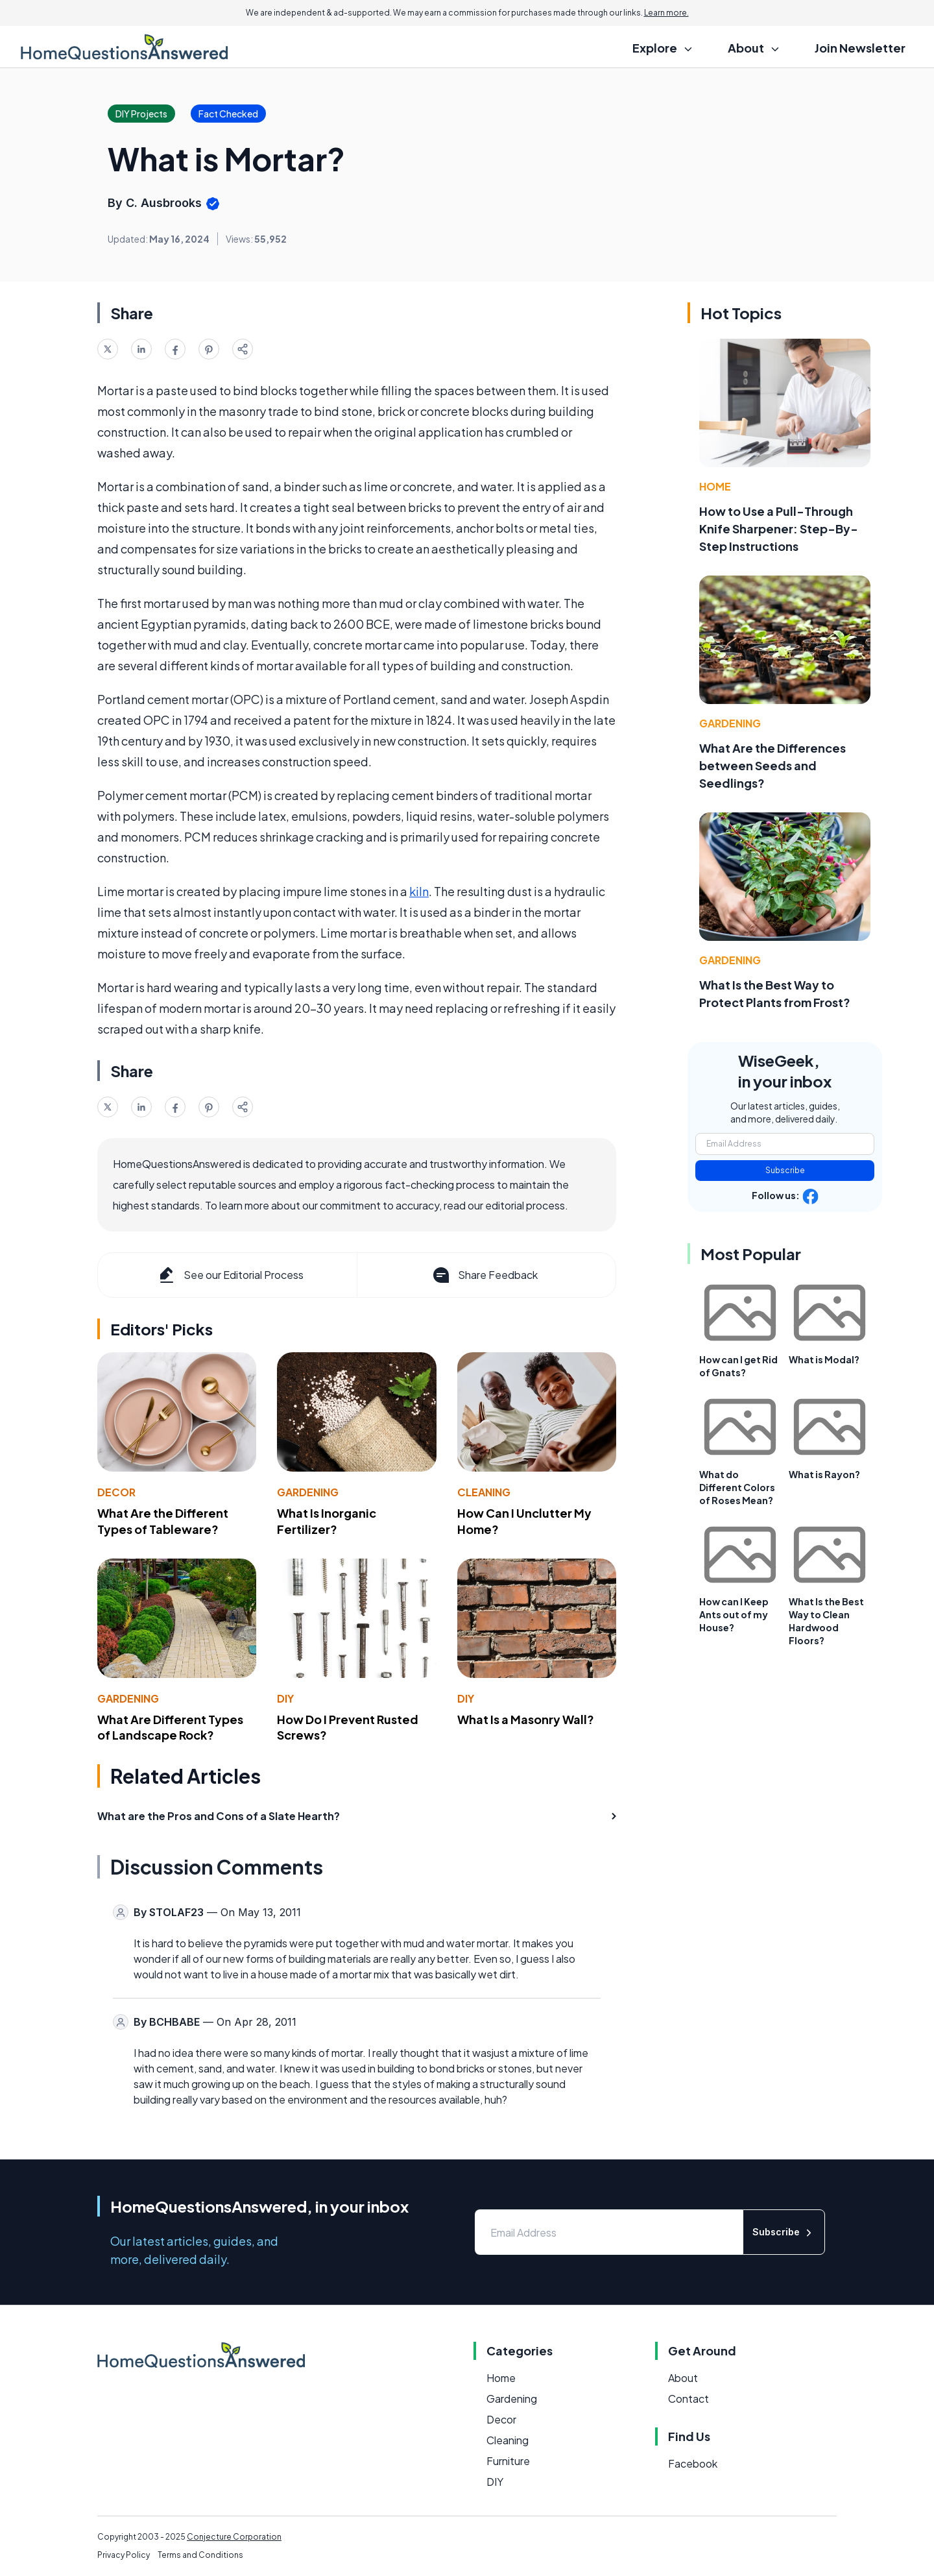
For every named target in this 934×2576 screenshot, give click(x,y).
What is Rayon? (824, 1474)
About (683, 2378)
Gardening (308, 1492)
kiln (419, 891)
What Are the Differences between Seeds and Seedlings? (772, 765)
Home (715, 486)
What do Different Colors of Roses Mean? (737, 1487)
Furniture (508, 2461)
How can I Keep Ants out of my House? (734, 1614)
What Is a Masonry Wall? (525, 1719)
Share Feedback (484, 1275)
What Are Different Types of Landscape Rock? (170, 1727)
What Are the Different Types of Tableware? (162, 1521)
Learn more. (666, 13)
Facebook (692, 2463)
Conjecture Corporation (234, 2537)
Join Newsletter (860, 47)
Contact (688, 2398)
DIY (285, 1698)
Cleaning (483, 1492)
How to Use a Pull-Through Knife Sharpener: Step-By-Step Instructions (778, 528)
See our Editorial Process (230, 1275)
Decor (116, 1492)
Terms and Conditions (200, 2555)
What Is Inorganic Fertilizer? (326, 1521)
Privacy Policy (123, 2555)
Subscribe (785, 1170)
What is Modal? (824, 1359)
